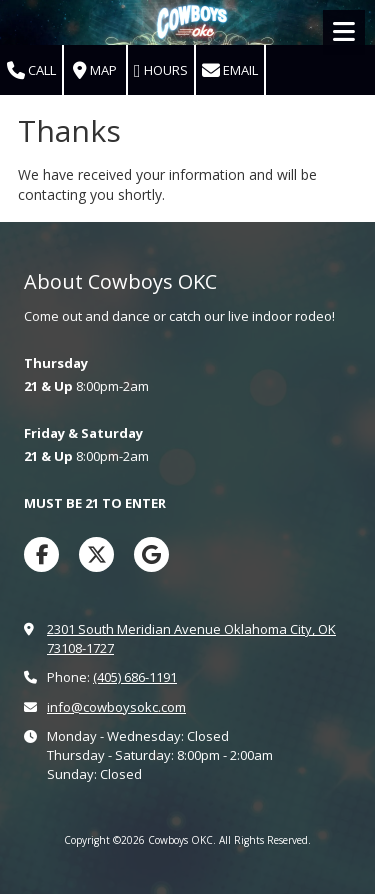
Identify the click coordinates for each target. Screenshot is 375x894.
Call (31, 70)
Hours (161, 70)
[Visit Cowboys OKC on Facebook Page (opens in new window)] (41, 554)
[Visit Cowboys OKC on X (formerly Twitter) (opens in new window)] (96, 554)
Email (230, 70)
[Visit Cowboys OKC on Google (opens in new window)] (151, 554)
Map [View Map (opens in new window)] (95, 70)
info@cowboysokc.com (116, 707)
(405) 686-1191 (135, 677)
